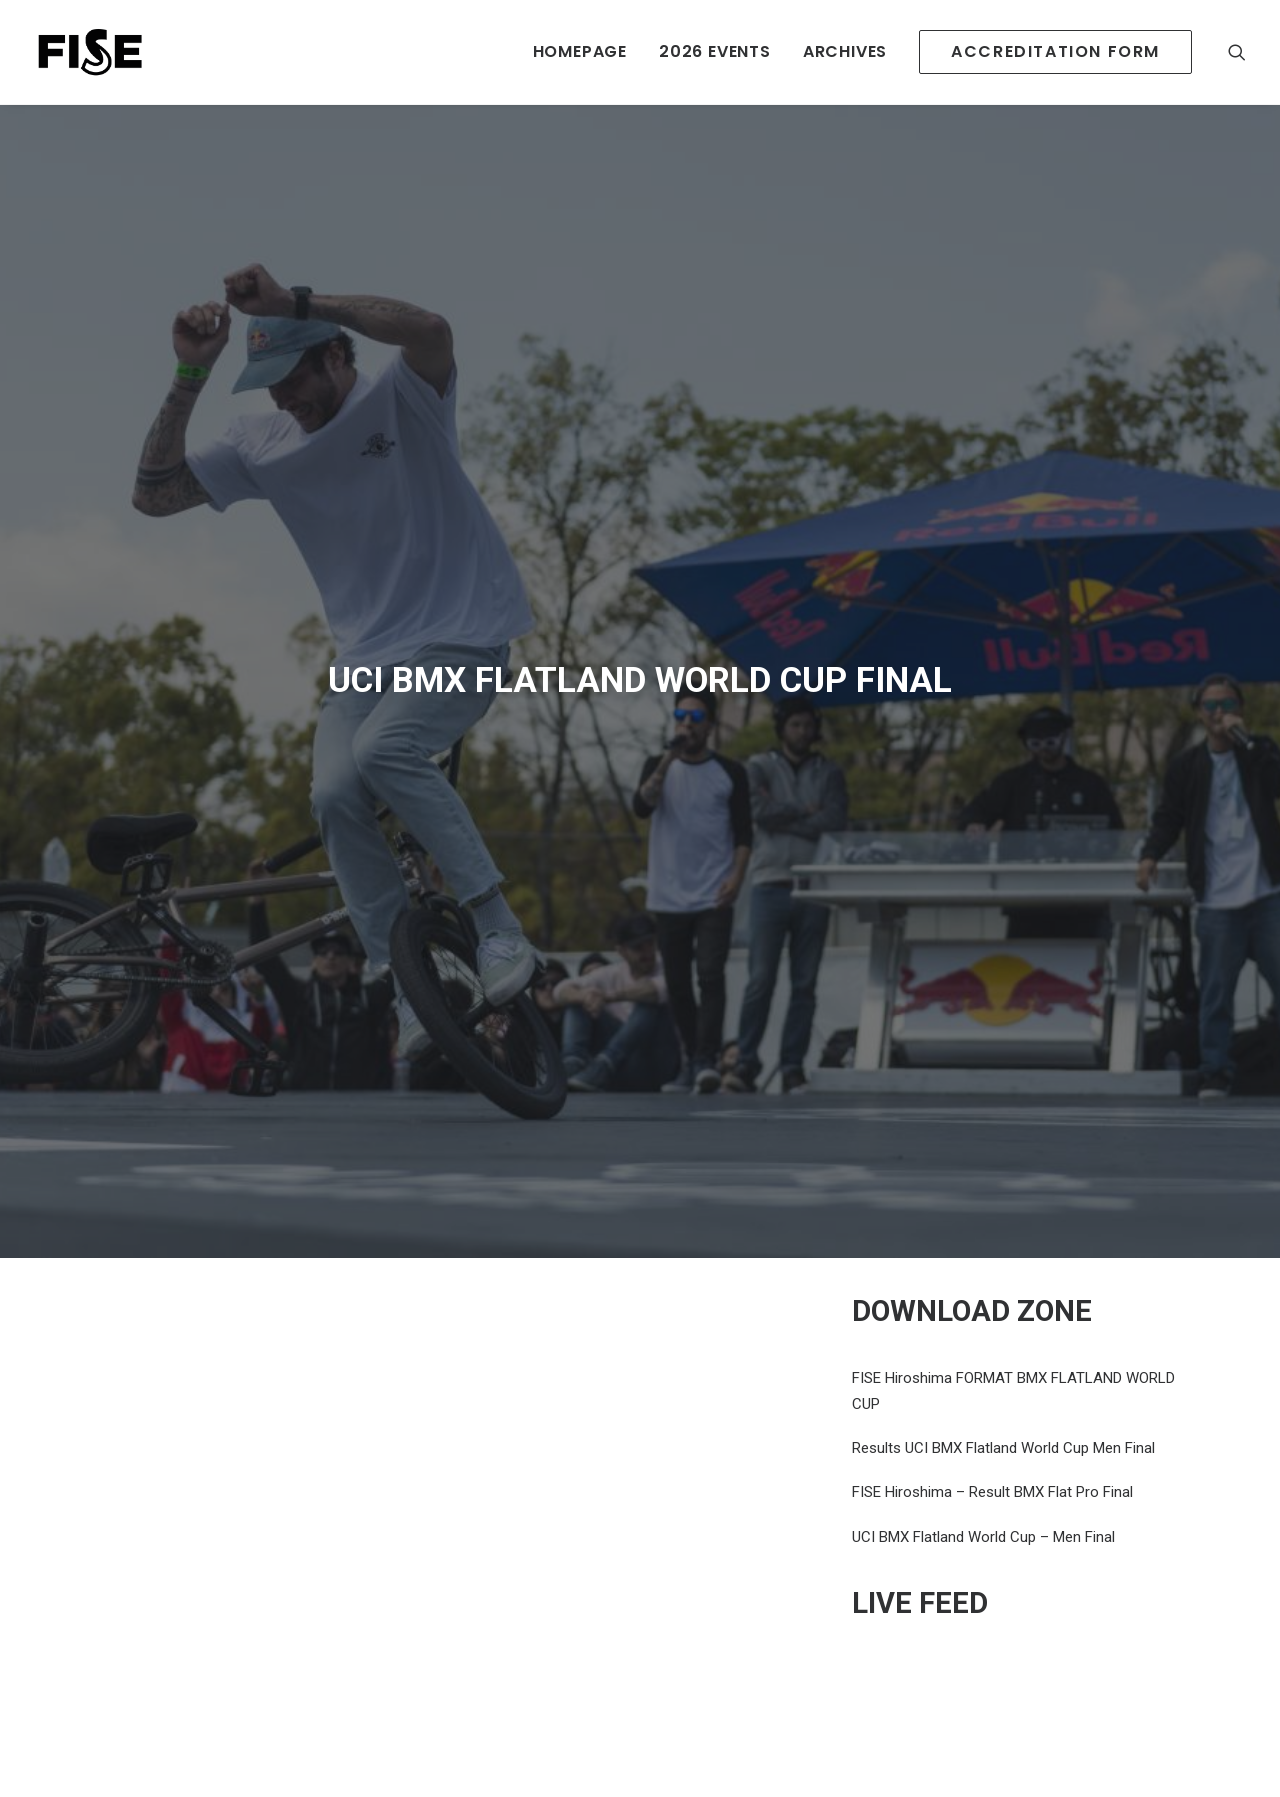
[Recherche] (1237, 52)
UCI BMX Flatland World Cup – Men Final (983, 1537)
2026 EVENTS (715, 51)
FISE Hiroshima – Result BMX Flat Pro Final (992, 1492)
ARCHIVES (845, 51)
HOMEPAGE (580, 51)
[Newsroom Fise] (90, 52)
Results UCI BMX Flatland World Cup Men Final (1003, 1448)
